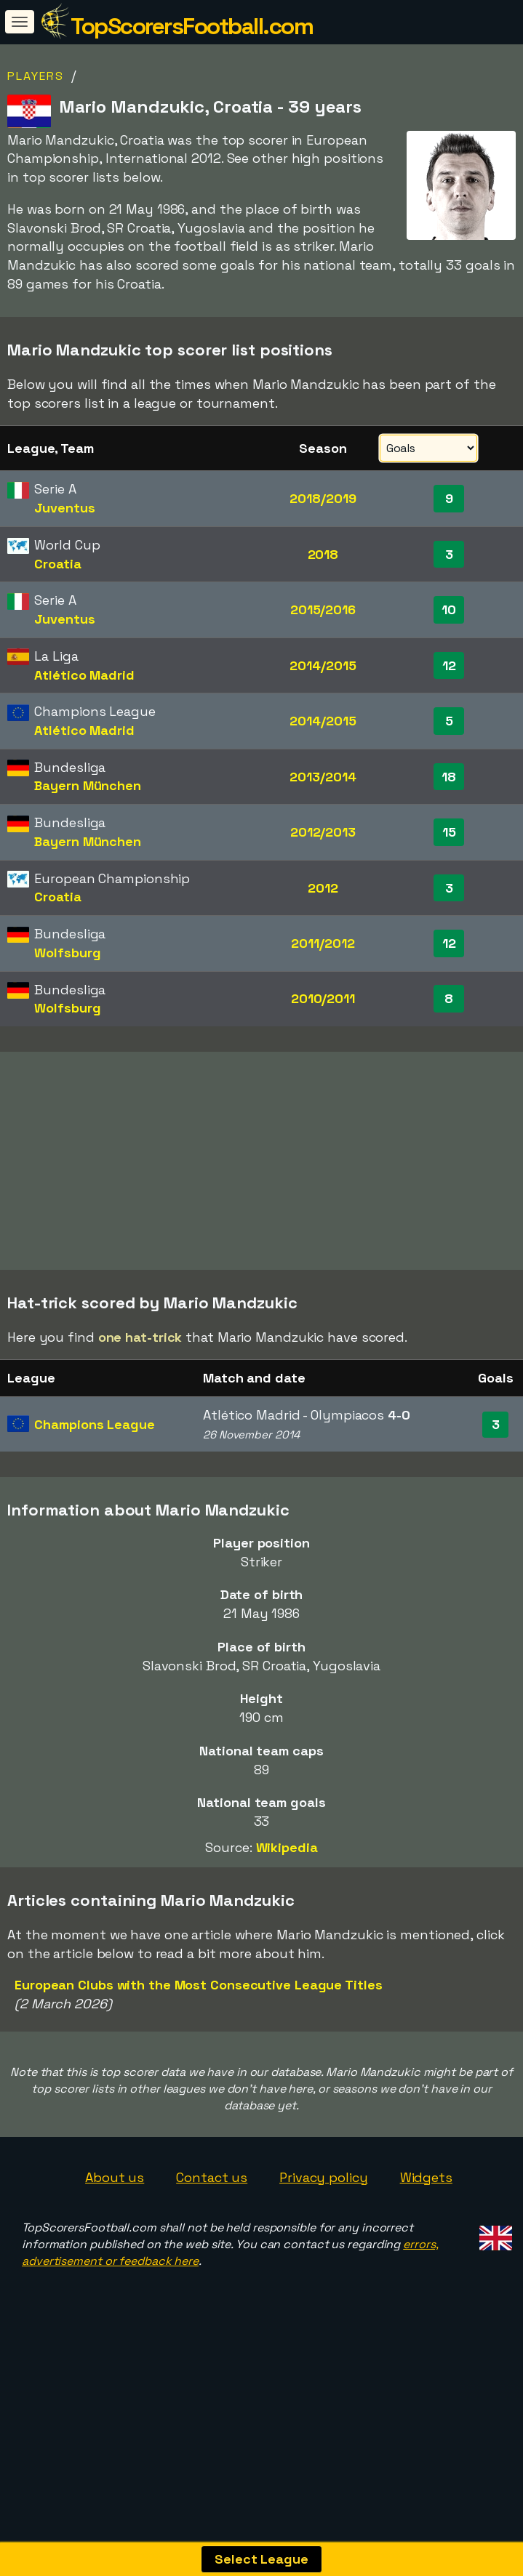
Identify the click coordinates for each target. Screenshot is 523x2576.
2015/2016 (323, 609)
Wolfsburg (67, 952)
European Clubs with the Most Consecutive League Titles (199, 2080)
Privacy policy (323, 2272)
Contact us (211, 2272)
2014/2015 (323, 665)
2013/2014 (323, 776)
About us (114, 2272)
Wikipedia (287, 1942)
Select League (261, 2559)
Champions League (94, 1520)
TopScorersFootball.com (192, 26)
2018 (323, 554)
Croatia (57, 563)
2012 (323, 888)
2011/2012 (322, 943)
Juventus (64, 507)
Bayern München (87, 785)
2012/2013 (323, 832)
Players (35, 76)
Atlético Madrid (84, 675)
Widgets (426, 2272)
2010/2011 (323, 998)
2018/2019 (323, 498)
